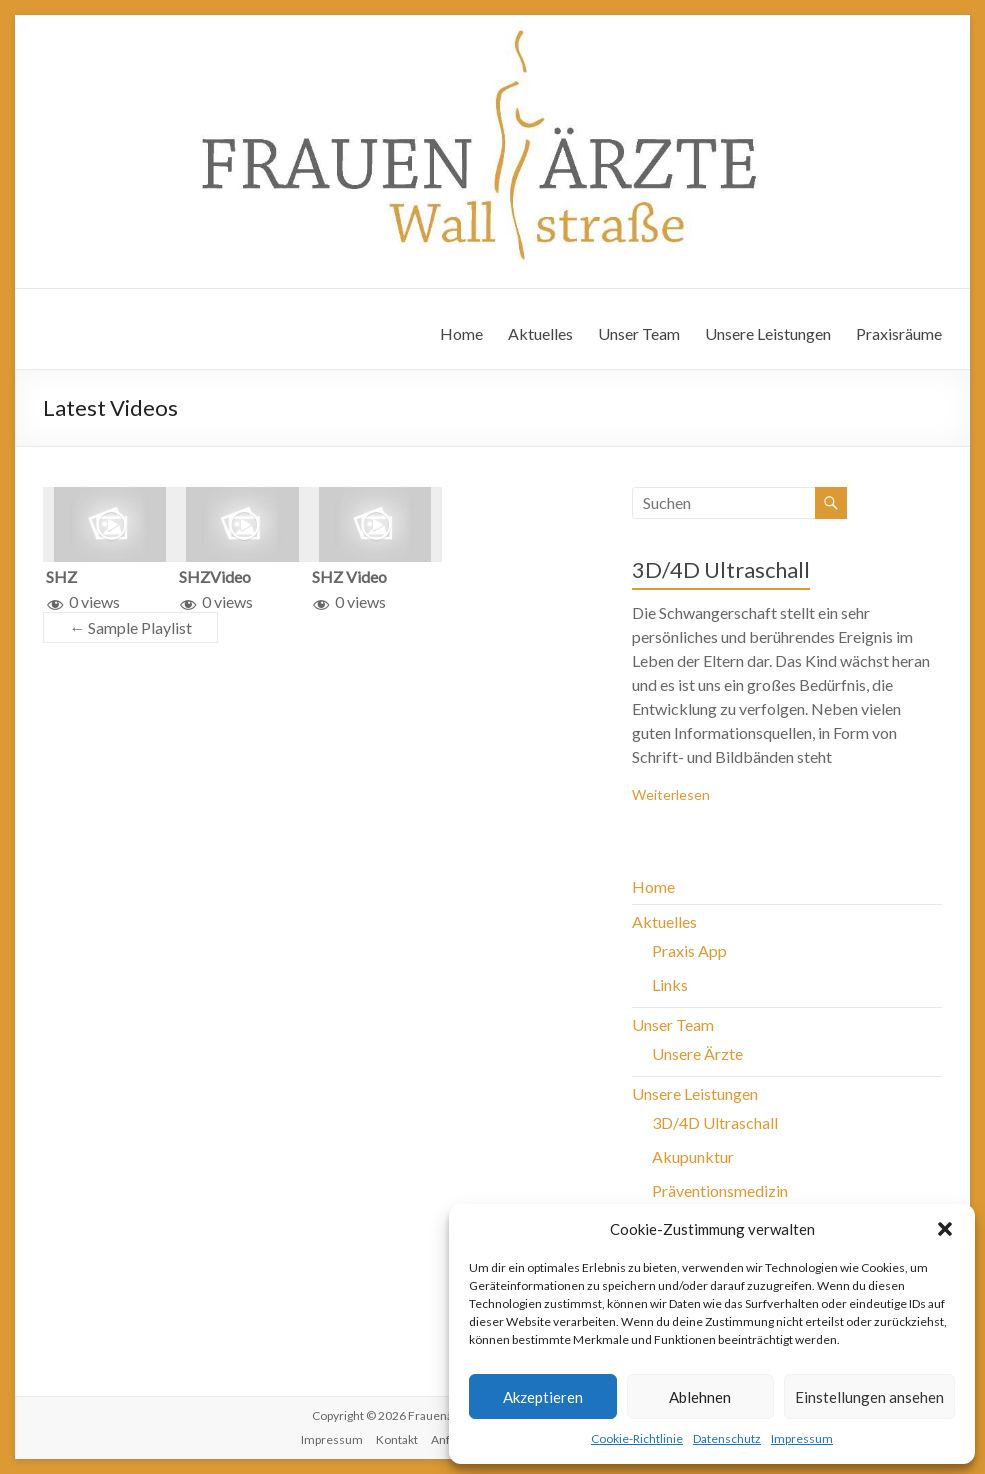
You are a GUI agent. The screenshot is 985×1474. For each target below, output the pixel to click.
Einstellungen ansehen (869, 1397)
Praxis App (689, 950)
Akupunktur (693, 1156)
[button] (945, 1229)
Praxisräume (899, 333)
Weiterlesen (671, 794)
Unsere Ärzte (697, 1053)
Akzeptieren (543, 1397)
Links (670, 984)
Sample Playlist (130, 627)
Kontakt (397, 1439)
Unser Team (639, 333)
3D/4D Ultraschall (721, 569)
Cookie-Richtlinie (637, 1438)
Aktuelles (540, 333)
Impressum (802, 1438)
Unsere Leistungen (768, 333)
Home (461, 333)
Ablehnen (700, 1397)
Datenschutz (727, 1438)
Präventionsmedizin (720, 1190)
